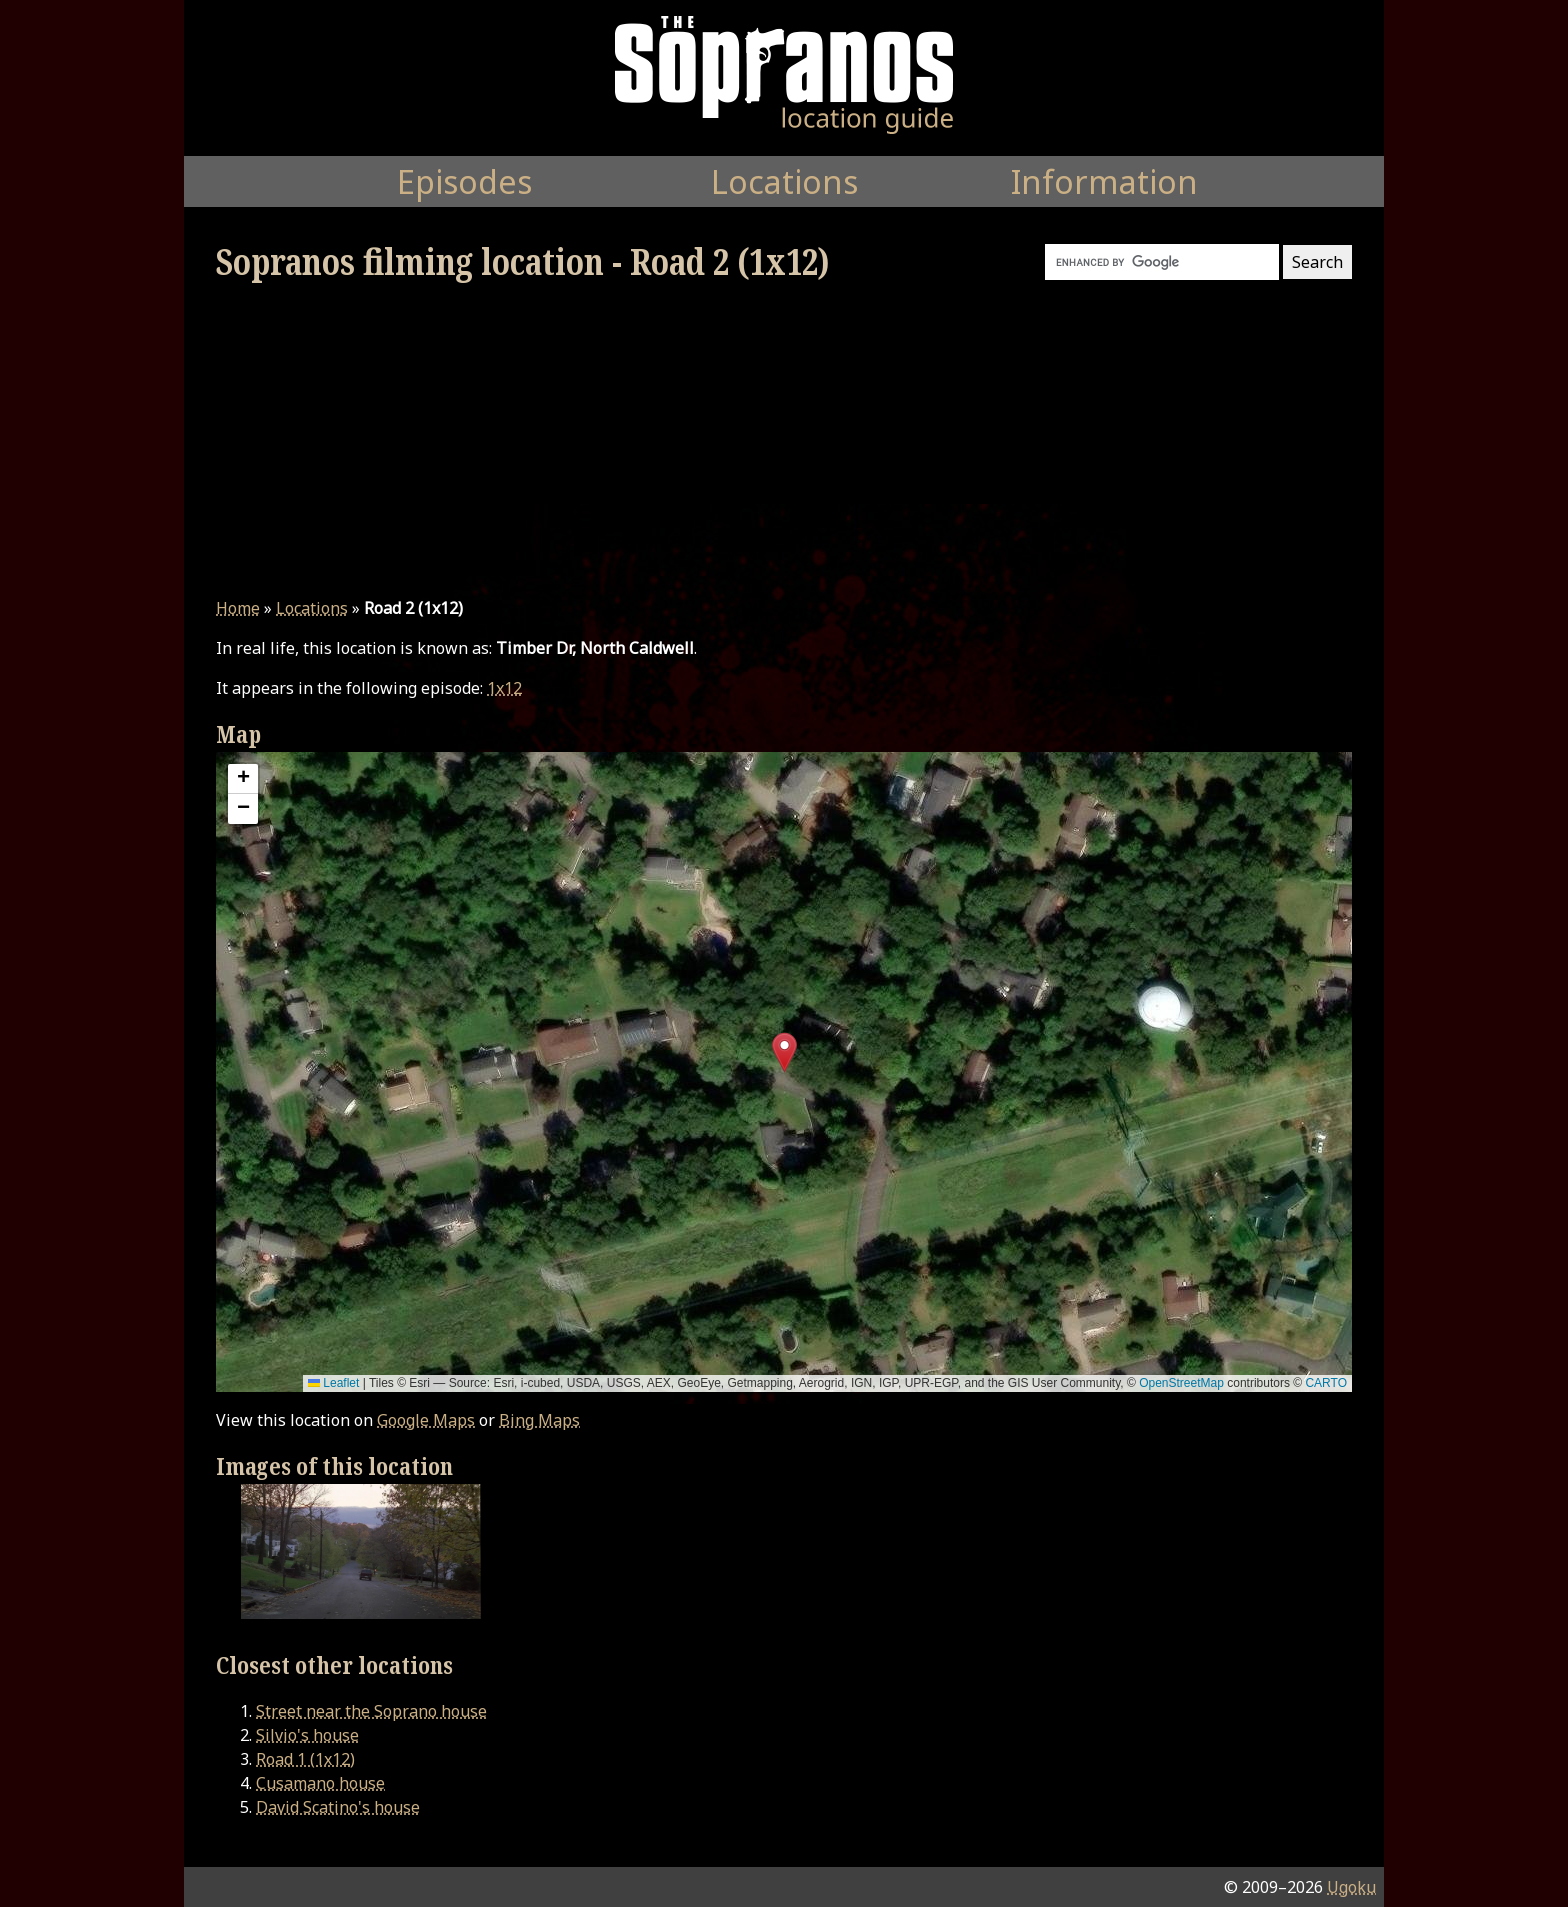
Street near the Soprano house (371, 1711)
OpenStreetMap (1181, 1383)
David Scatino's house (338, 1807)
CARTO (1326, 1383)
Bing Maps (539, 1420)
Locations (312, 608)
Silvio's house (307, 1735)
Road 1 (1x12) (305, 1759)
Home (238, 608)
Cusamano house (320, 1783)
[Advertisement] (784, 440)
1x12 (504, 688)
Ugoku (1351, 1887)
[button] (784, 1052)
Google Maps (426, 1420)
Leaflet (333, 1383)
